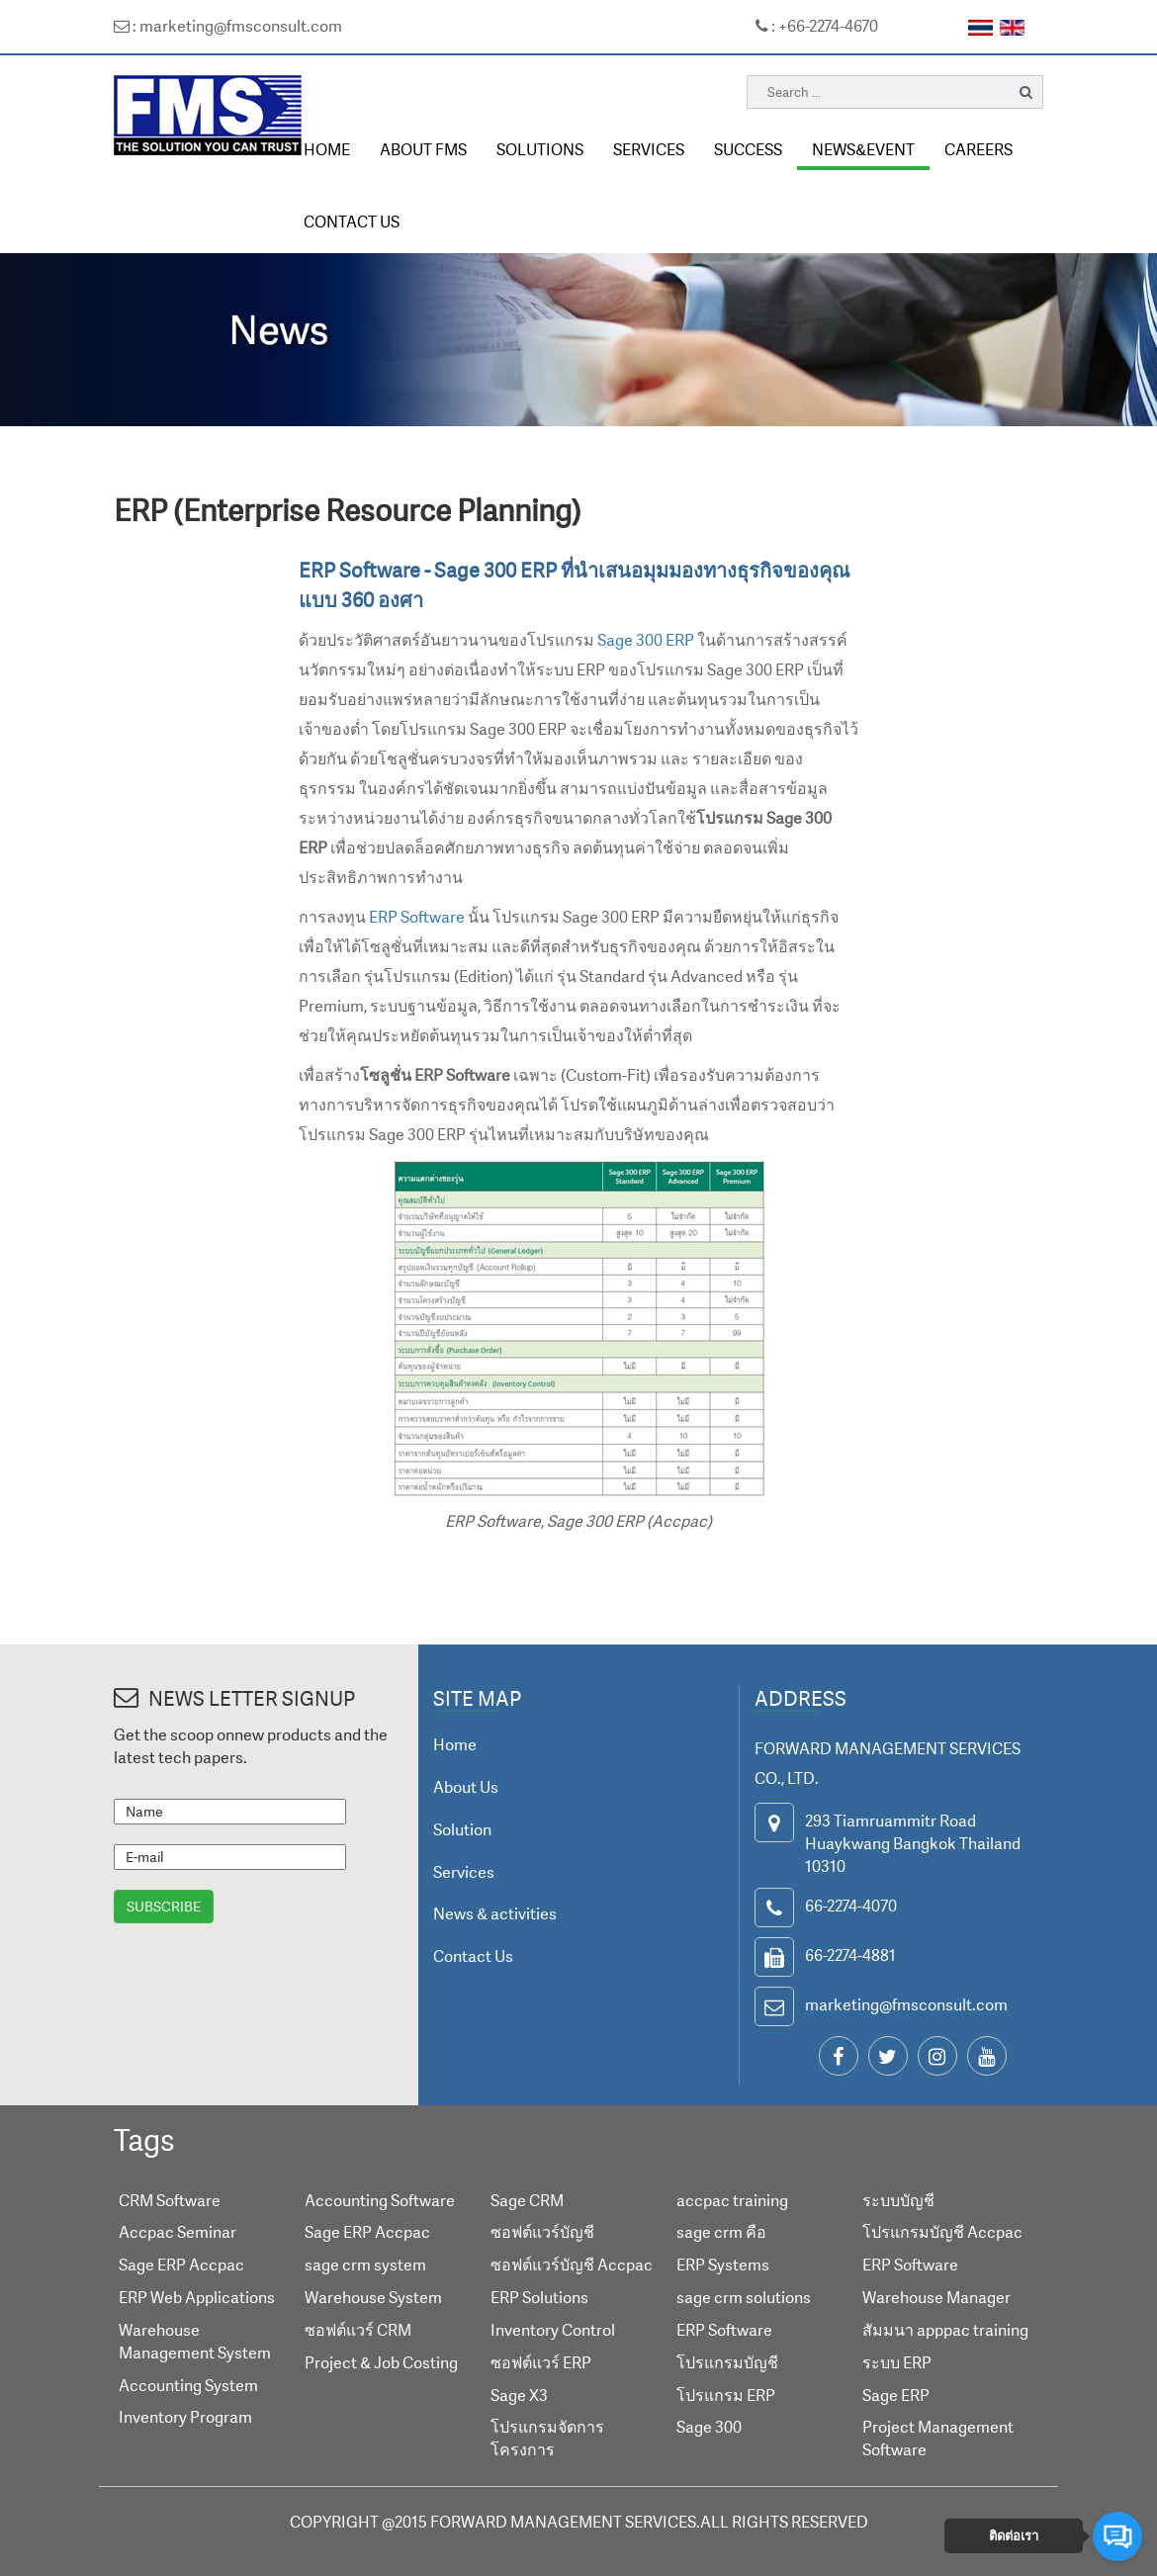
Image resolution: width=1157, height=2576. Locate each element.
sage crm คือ (721, 2232)
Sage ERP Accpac (181, 2264)
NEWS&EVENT (863, 149)
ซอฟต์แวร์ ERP (540, 2362)
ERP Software (417, 917)
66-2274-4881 (850, 1955)
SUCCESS (748, 149)
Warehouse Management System (195, 2341)
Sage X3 (519, 2395)
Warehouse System (373, 2297)
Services (463, 1872)
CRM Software (170, 2200)
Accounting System (188, 2385)
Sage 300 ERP (645, 640)
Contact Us (473, 1956)
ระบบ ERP (897, 2362)
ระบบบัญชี (898, 2200)
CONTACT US (352, 221)
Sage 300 (709, 2427)
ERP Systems (722, 2264)
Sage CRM (527, 2200)
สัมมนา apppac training (945, 2330)
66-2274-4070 (851, 1905)
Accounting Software (380, 2200)
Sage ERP (896, 2395)
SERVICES (648, 149)
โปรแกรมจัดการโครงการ (547, 2438)
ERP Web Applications (197, 2297)
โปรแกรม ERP (725, 2395)
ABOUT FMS (423, 149)
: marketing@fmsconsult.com (228, 26)
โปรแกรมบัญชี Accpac (942, 2232)
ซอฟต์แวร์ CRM (358, 2330)
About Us (465, 1787)
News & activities (495, 1913)
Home (455, 1744)
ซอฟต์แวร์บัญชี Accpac (571, 2264)
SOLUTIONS (539, 149)
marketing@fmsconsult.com (906, 2004)
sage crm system (365, 2264)
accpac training (732, 2200)
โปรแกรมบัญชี (727, 2362)
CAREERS (978, 149)
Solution (462, 1829)
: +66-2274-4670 (817, 26)
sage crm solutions (743, 2297)
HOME (327, 149)
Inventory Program (185, 2417)
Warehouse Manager (936, 2297)
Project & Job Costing (381, 2362)
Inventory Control (552, 2330)
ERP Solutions (539, 2297)
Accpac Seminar (177, 2232)
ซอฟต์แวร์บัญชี (542, 2232)
